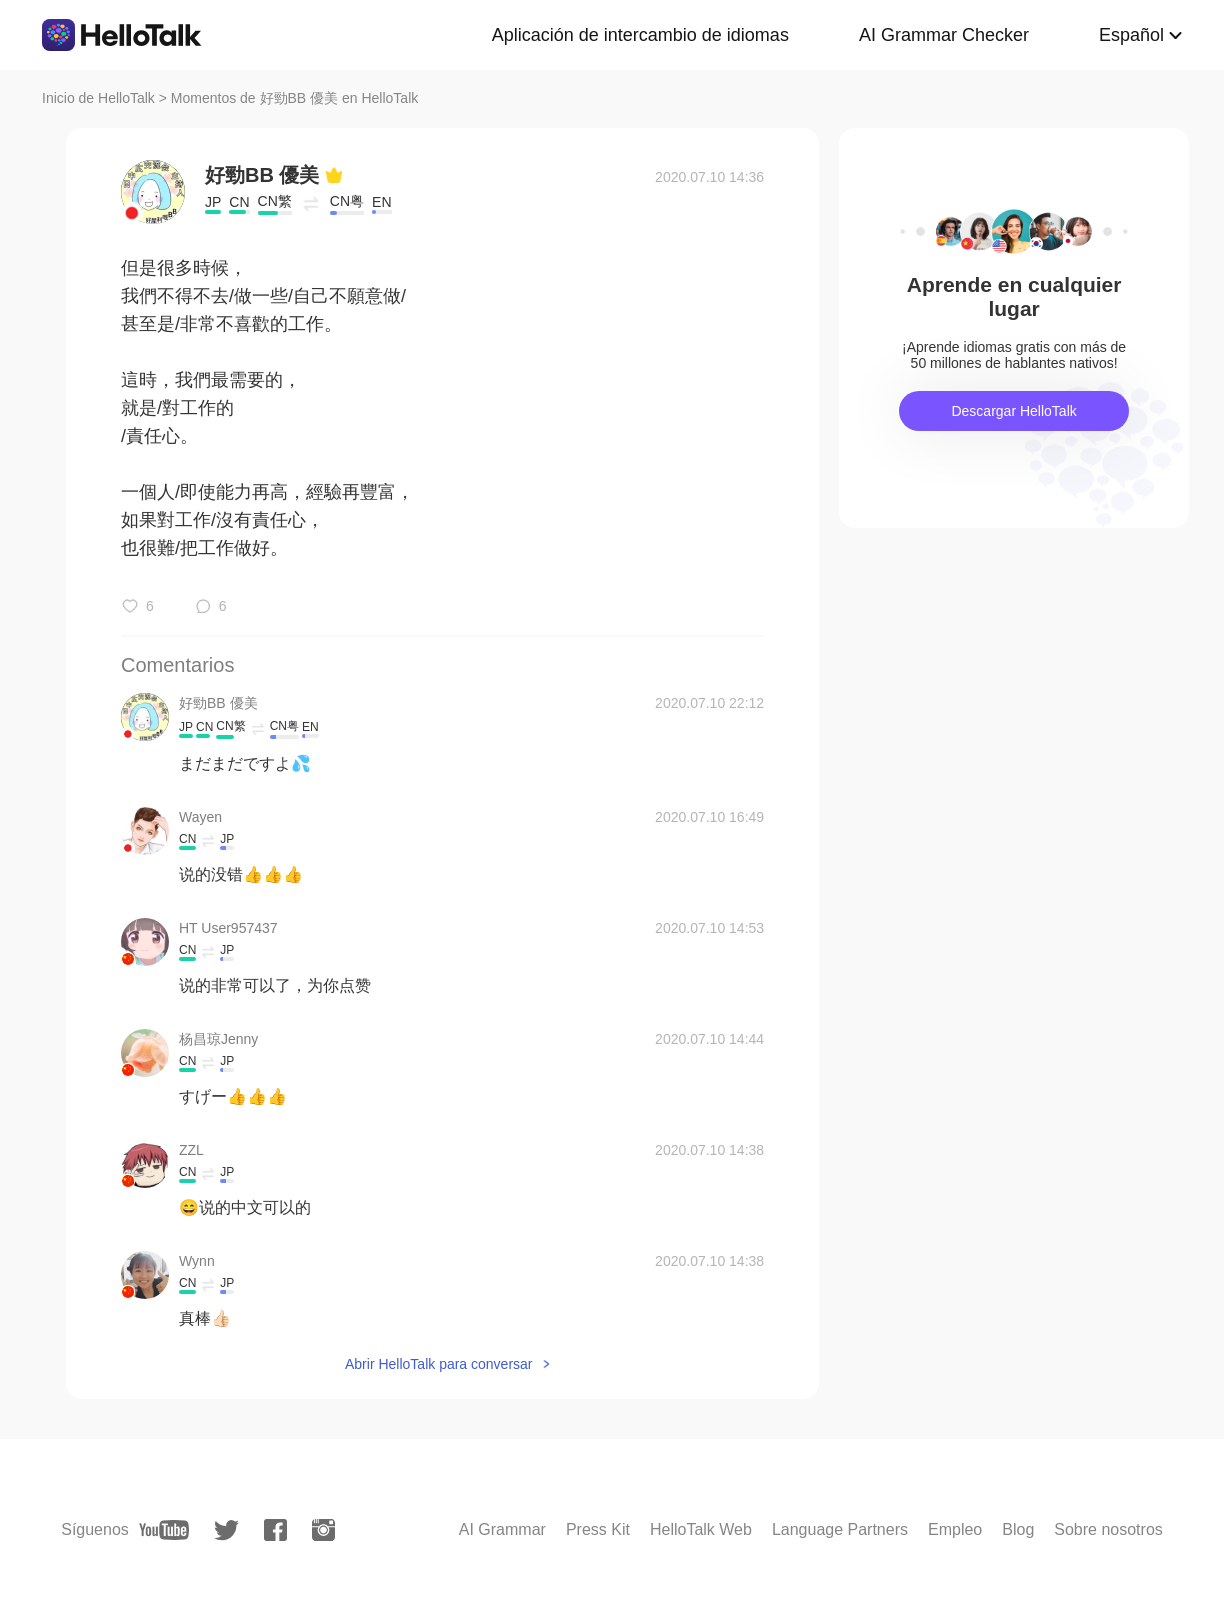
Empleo (955, 1529)
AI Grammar (502, 1529)
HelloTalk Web (701, 1529)
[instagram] (323, 1530)
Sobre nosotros (1108, 1529)
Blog (1018, 1529)
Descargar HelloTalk (1013, 411)
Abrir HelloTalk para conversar (439, 1364)
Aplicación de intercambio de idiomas (640, 35)
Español (1131, 35)
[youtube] (164, 1530)
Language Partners (840, 1529)
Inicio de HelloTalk (98, 98)
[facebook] (275, 1530)
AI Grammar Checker (944, 35)
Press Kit (598, 1529)
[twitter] (226, 1530)
